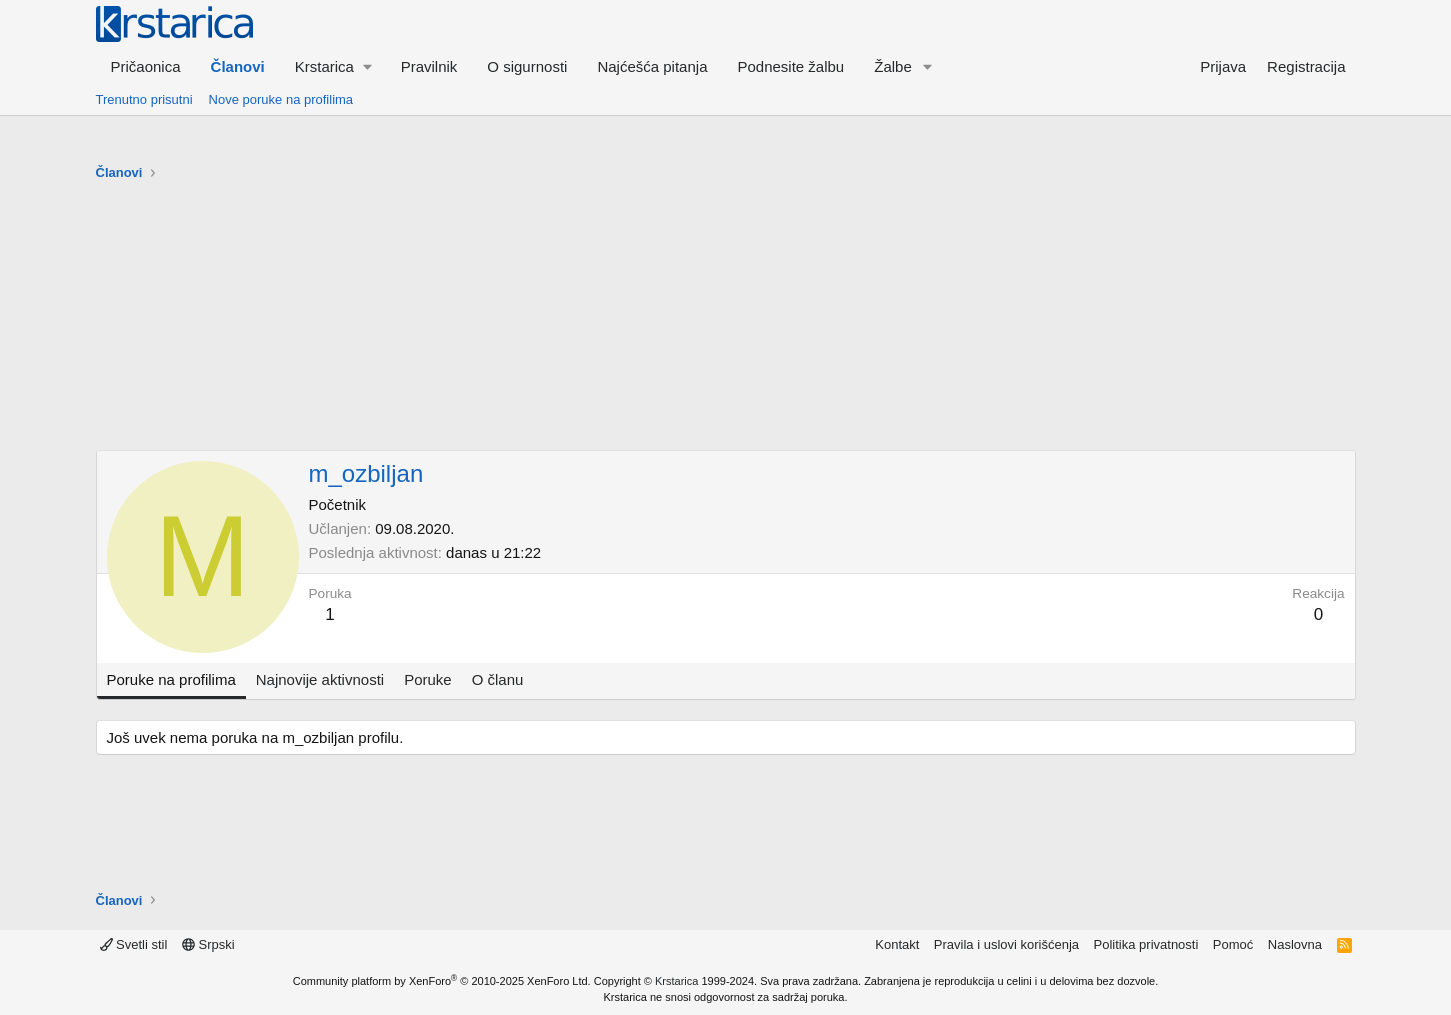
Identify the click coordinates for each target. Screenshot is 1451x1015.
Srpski (208, 944)
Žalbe (893, 66)
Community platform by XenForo (442, 981)
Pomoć (1233, 944)
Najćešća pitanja (652, 66)
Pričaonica (146, 66)
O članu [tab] (498, 679)
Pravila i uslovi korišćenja (1006, 944)
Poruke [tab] (428, 679)
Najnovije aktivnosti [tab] (320, 679)
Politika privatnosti (1146, 944)
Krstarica (676, 981)
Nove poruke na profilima (281, 99)
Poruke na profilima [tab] (171, 679)
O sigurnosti (527, 66)
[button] (333, 66)
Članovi (238, 66)
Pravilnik (429, 66)
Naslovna (1295, 944)
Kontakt (897, 944)
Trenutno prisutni (144, 99)
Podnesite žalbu (790, 66)
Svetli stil (134, 944)
